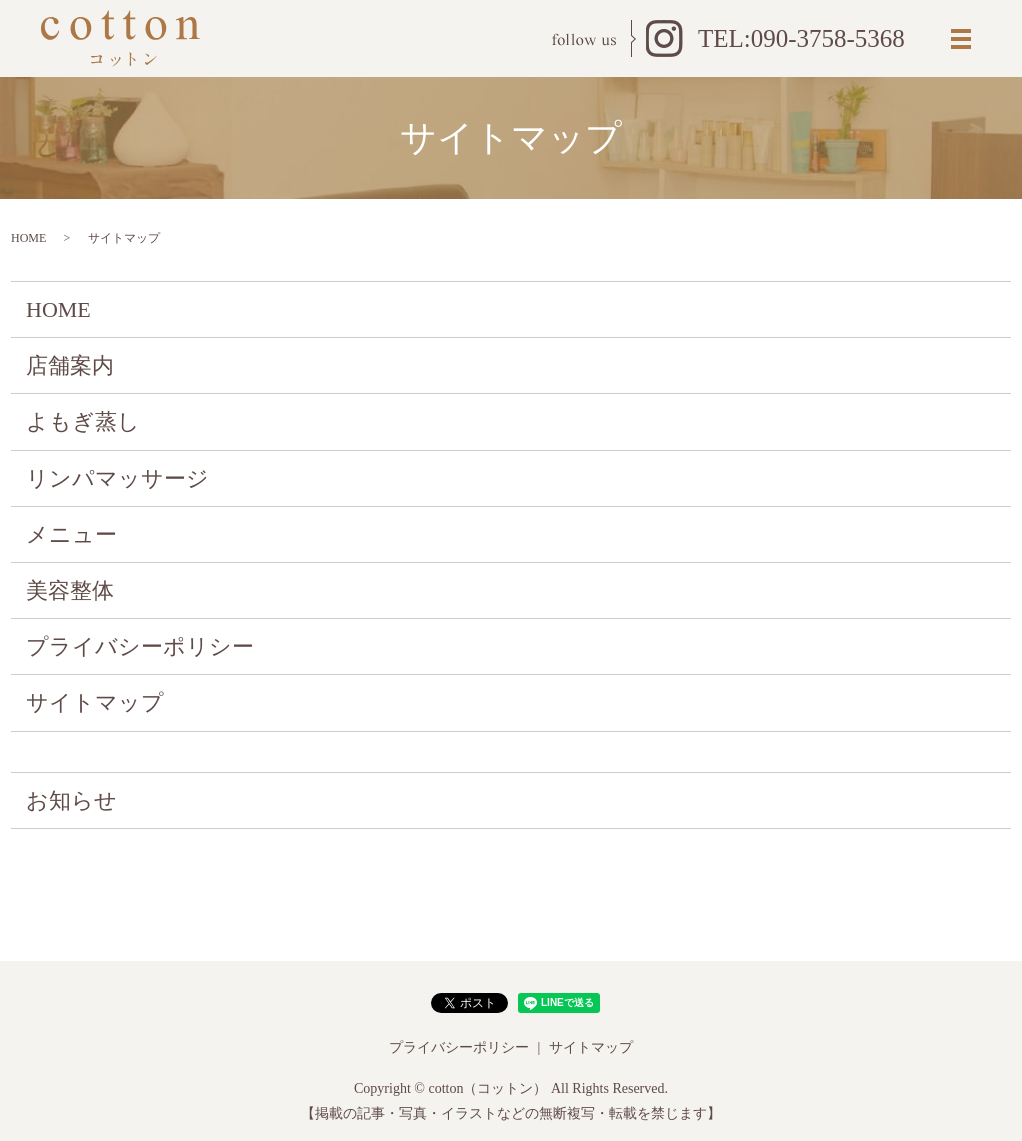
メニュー (71, 534)
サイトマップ (95, 702)
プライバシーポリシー (140, 646)
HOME (28, 238)
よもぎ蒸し (83, 421)
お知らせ (71, 800)
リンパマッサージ (117, 478)
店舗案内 (70, 365)
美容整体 (70, 590)
